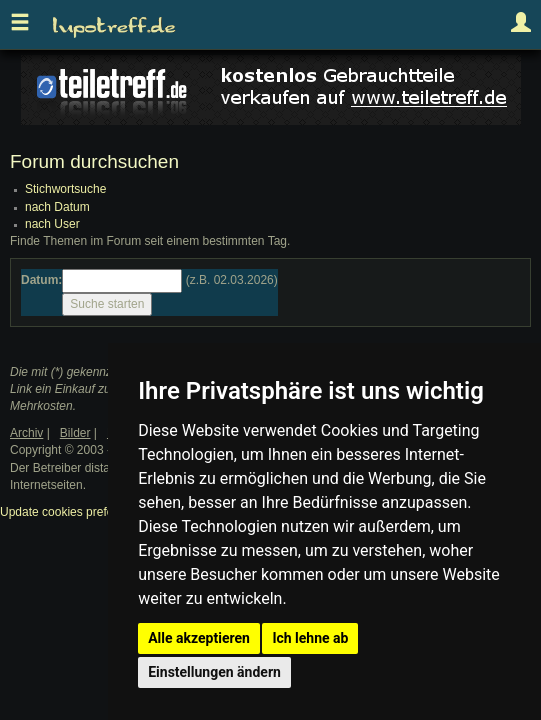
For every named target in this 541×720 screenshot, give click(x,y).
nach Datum (57, 207)
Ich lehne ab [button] (310, 638)
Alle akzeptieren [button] (199, 638)
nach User (52, 224)
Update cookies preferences (74, 512)
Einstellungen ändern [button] (214, 672)
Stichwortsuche (65, 189)
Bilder (75, 433)
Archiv (26, 433)
